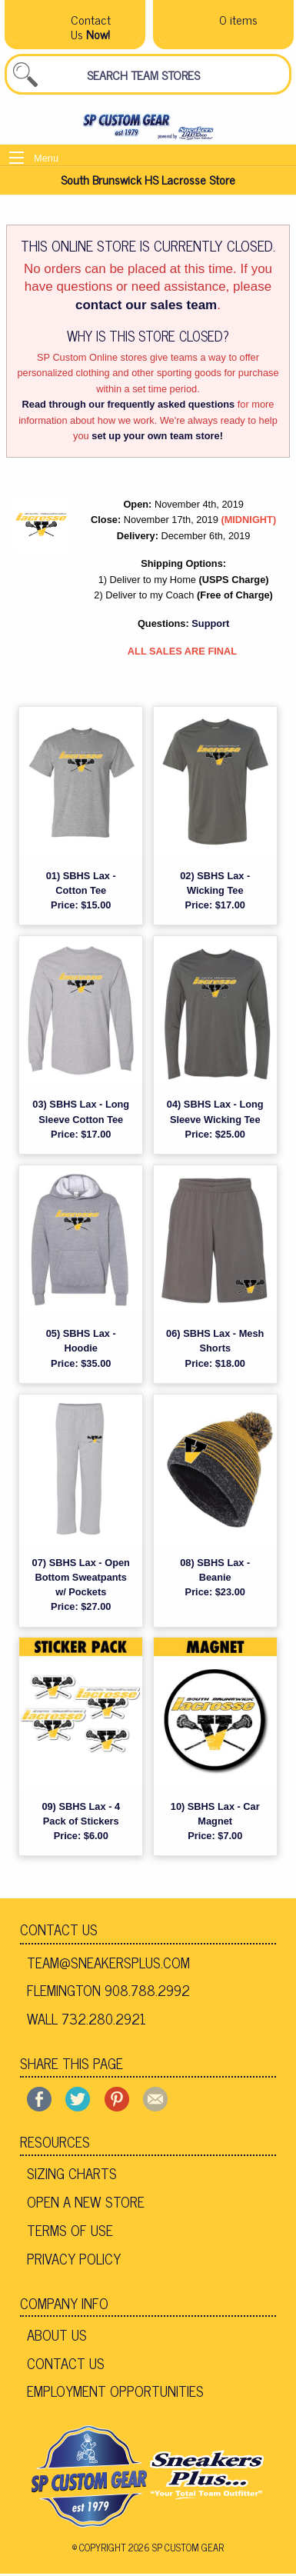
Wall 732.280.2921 (86, 2018)
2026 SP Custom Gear (176, 2547)
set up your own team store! (157, 436)
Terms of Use (70, 2229)
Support (210, 623)
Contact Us (59, 1929)
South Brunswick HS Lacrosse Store (148, 179)
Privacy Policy (74, 2258)
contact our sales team (146, 305)
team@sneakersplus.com (108, 1962)
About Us (57, 2334)
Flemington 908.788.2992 (108, 1989)
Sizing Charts (72, 2172)
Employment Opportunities (115, 2390)
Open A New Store (86, 2201)
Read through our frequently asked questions (128, 404)
